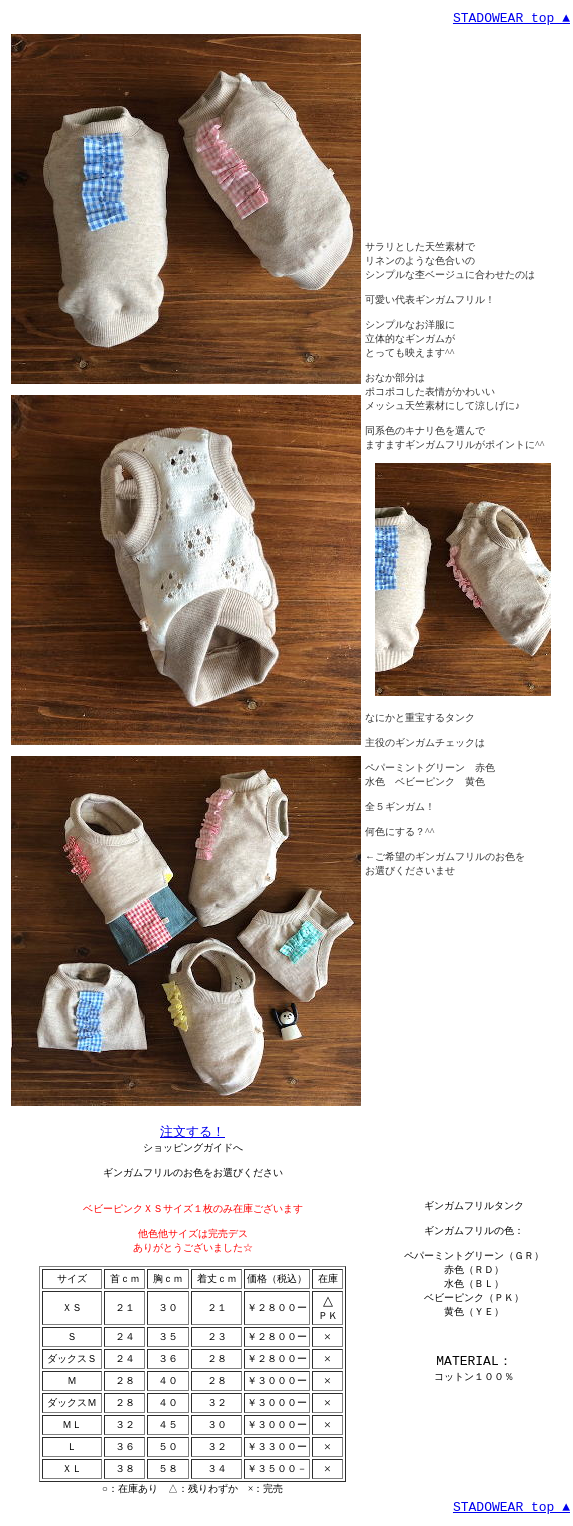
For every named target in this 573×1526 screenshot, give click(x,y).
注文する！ (192, 1131)
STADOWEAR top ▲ (511, 18)
